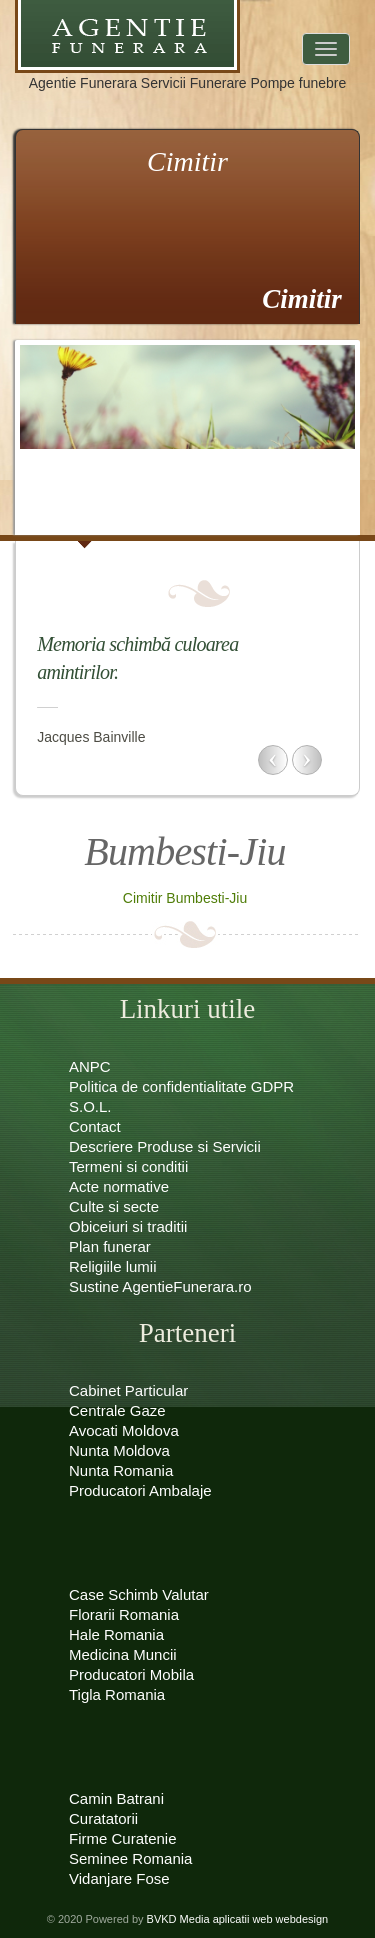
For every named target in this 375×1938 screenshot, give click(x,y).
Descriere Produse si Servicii (165, 1146)
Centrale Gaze (117, 1410)
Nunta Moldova (119, 1450)
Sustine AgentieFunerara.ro (160, 1286)
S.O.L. (90, 1106)
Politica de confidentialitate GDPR (181, 1086)
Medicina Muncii (123, 1654)
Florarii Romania (124, 1614)
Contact (95, 1126)
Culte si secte (114, 1206)
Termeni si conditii (128, 1166)
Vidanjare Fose (119, 1878)
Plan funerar (110, 1246)
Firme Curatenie (123, 1838)
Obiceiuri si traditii (128, 1226)
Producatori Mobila (131, 1674)
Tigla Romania (117, 1694)
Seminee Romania (130, 1858)
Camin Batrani (116, 1798)
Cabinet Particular (128, 1390)
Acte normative (119, 1186)
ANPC (90, 1066)
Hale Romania (116, 1634)
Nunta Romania (121, 1470)
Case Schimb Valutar (139, 1594)
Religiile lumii (113, 1266)
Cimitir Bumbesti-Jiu (185, 898)
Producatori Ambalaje (140, 1490)
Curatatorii (103, 1818)
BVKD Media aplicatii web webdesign (238, 1919)
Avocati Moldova (124, 1430)
